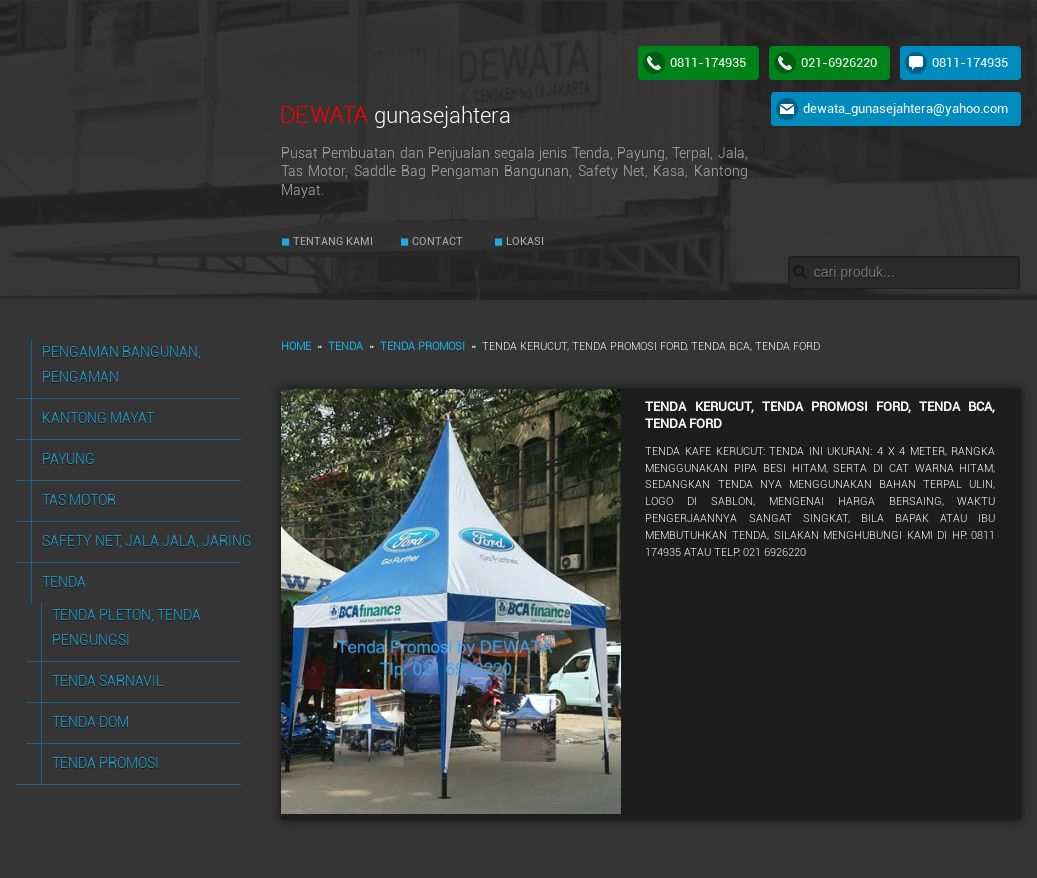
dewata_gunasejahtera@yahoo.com (905, 108)
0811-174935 (708, 62)
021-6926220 (839, 62)
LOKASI (523, 241)
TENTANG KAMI (331, 241)
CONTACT (436, 241)
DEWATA (396, 114)
